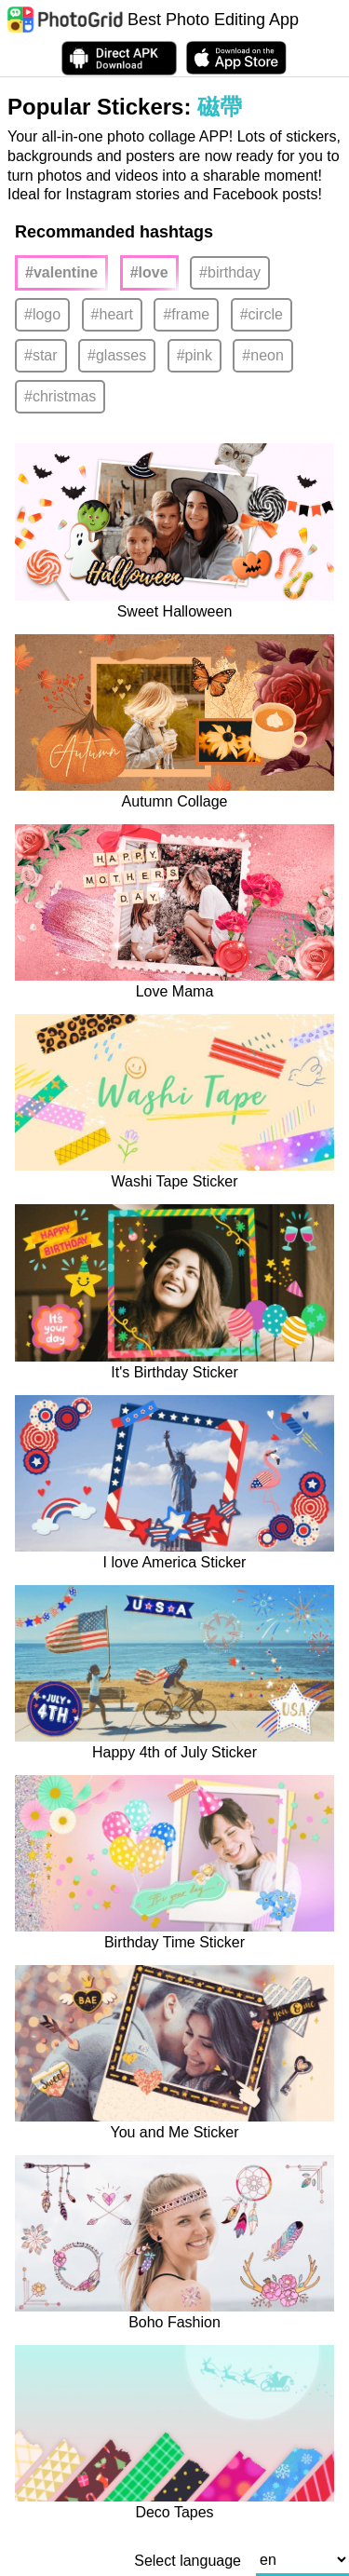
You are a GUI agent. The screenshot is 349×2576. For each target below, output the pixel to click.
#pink (194, 355)
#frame (186, 314)
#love (149, 272)
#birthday (230, 272)
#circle (261, 314)
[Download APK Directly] (119, 58)
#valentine (61, 272)
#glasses (116, 355)
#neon (263, 355)
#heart (112, 314)
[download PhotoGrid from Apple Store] (236, 57)
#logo (42, 314)
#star (41, 355)
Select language (187, 2561)
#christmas (60, 396)
